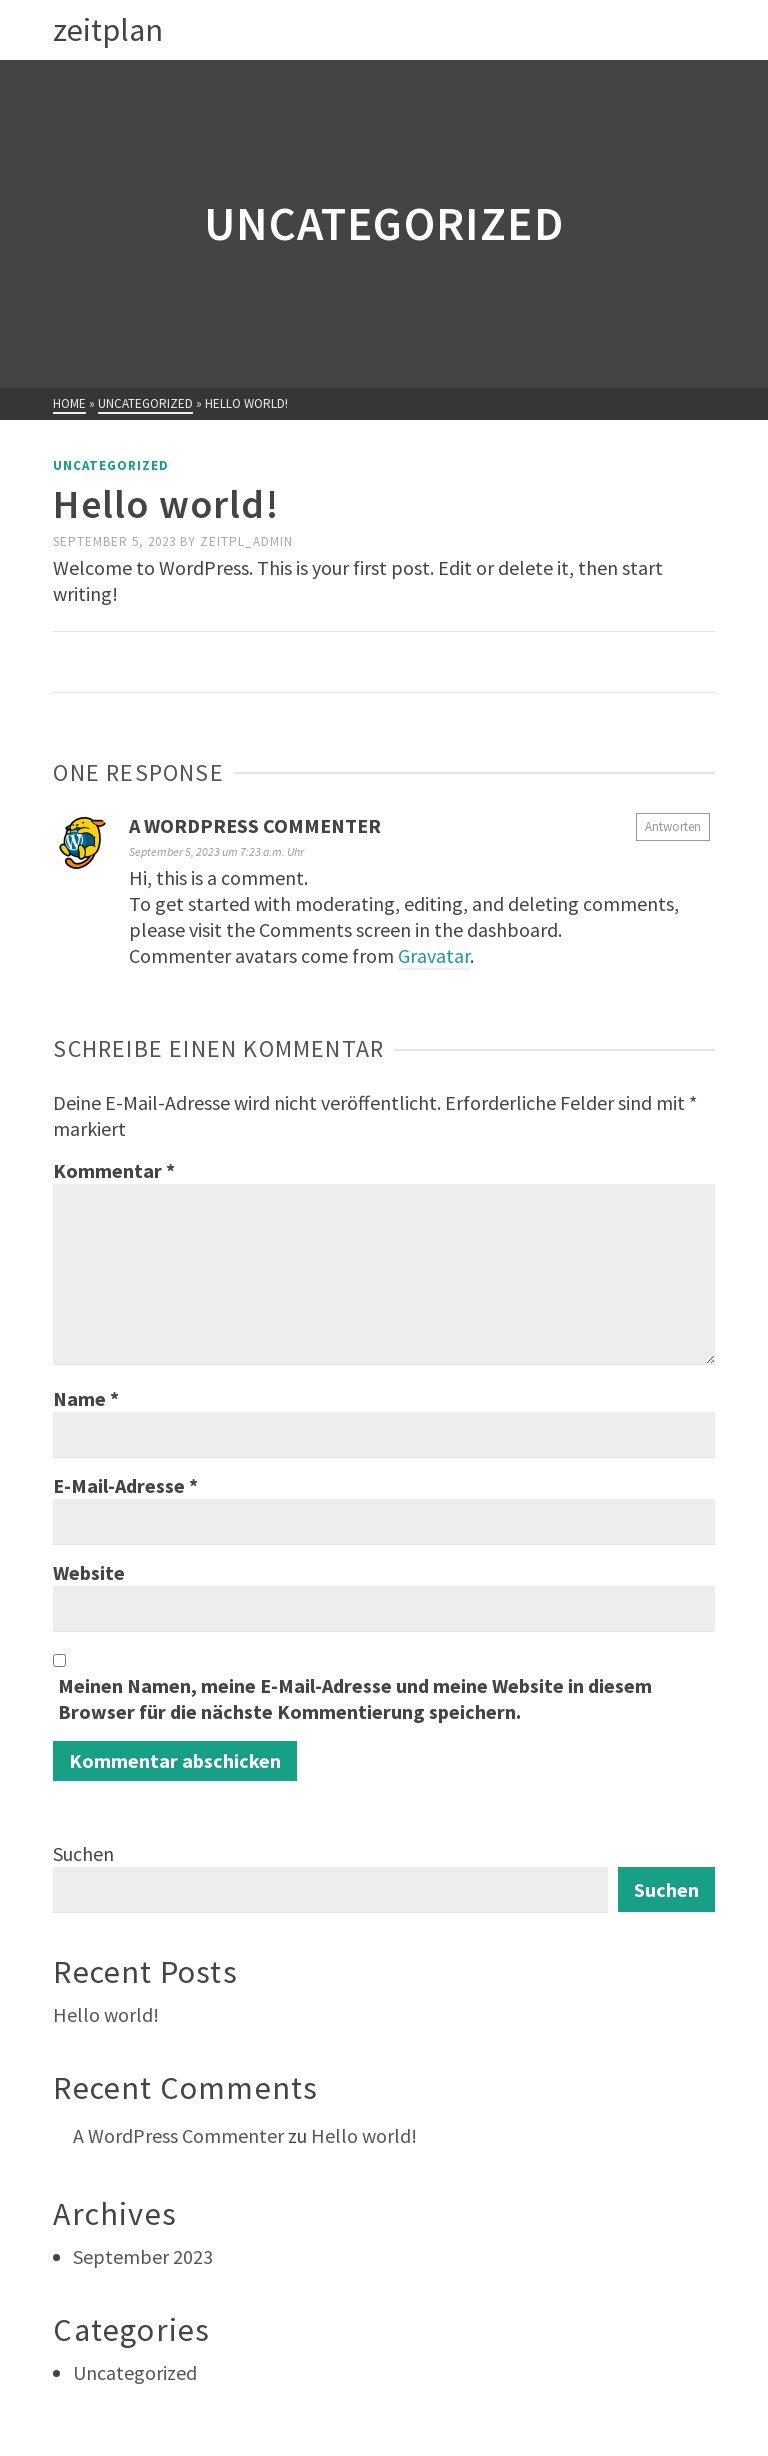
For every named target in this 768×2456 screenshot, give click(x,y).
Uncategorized (111, 465)
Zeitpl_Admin (246, 541)
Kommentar (114, 1170)
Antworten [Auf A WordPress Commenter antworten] (673, 826)
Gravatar (434, 955)
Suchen (83, 1853)
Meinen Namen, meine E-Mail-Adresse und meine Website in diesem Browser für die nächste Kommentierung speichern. (355, 1698)
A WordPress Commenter (255, 825)
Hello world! (106, 2014)
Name (86, 1398)
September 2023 (143, 2256)
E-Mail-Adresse (125, 1485)
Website (89, 1572)
